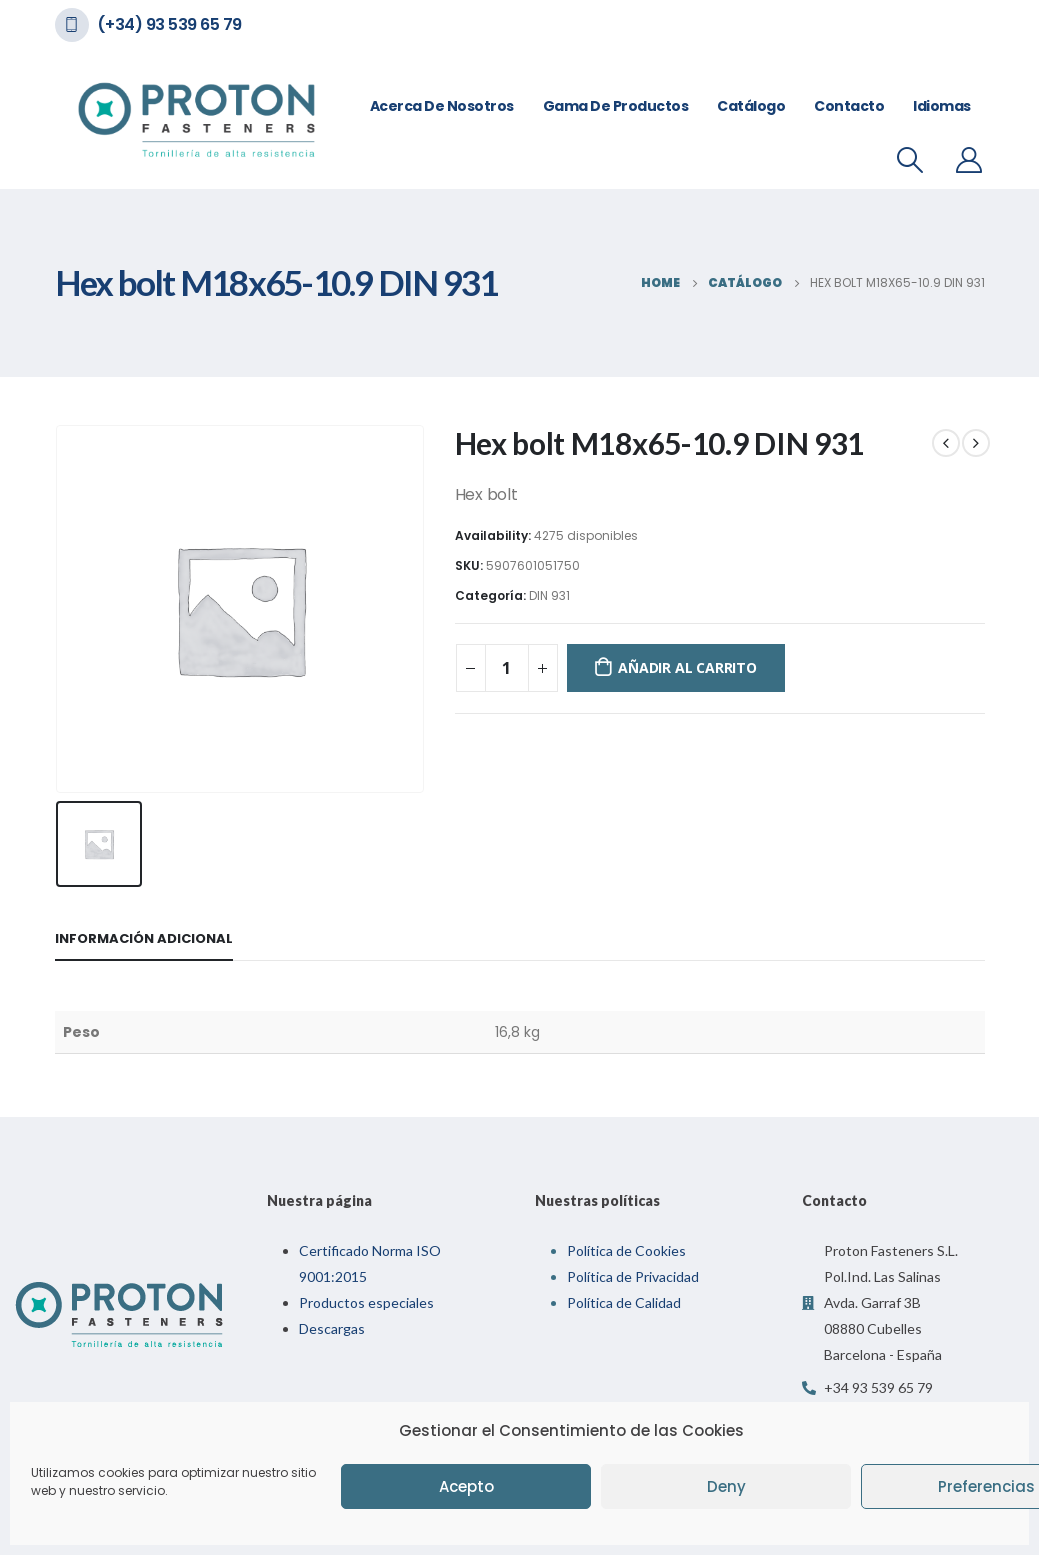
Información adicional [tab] (144, 938)
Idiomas (942, 106)
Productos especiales (366, 1302)
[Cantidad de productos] (507, 668)
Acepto (466, 1486)
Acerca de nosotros (442, 106)
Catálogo (751, 106)
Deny (726, 1486)
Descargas (332, 1328)
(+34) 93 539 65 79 (169, 24)
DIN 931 (549, 595)
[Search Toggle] (909, 160)
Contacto (849, 106)
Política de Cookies (626, 1250)
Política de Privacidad (633, 1276)
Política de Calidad (624, 1302)
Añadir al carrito (687, 667)
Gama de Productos (616, 106)
